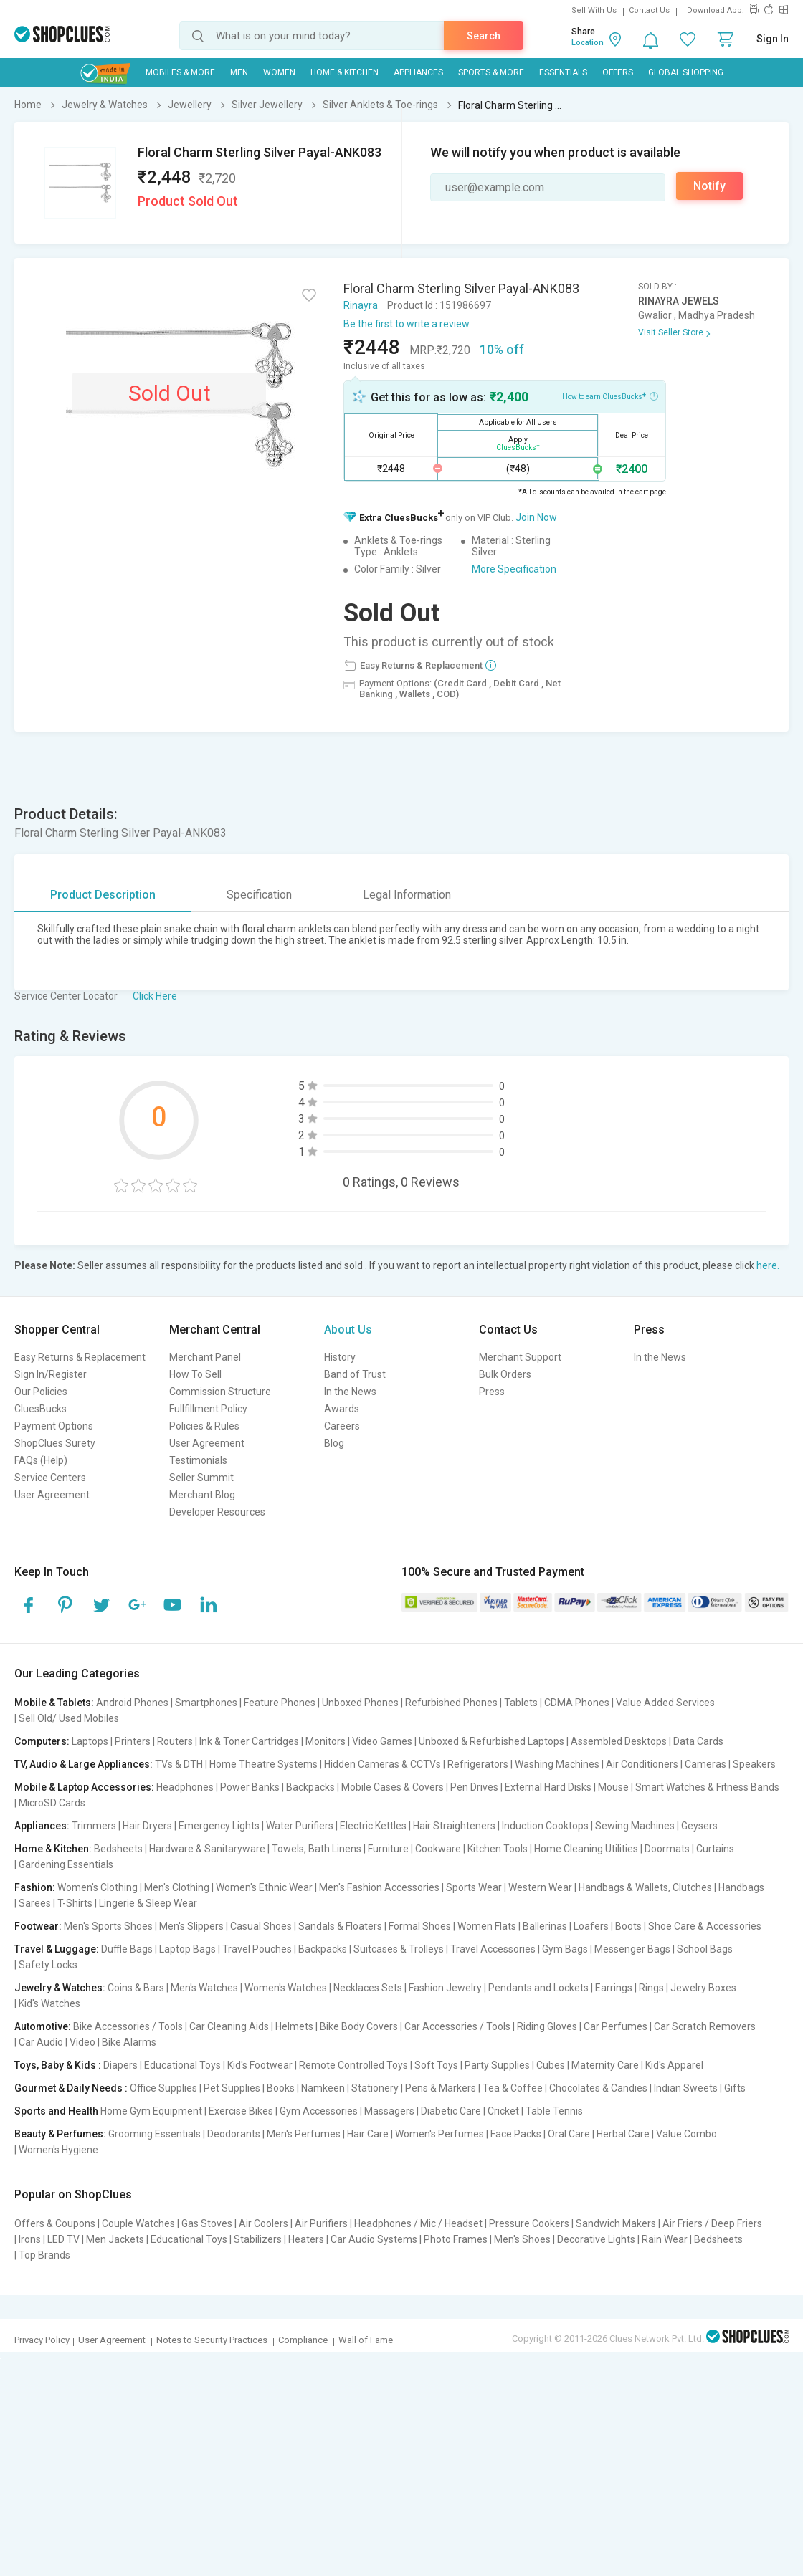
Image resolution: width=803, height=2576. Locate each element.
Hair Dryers (147, 1826)
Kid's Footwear (260, 2065)
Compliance (303, 2340)
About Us (348, 1329)
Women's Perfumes (439, 2134)
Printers (133, 1741)
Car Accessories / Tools (457, 2026)
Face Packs (515, 2134)
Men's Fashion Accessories (379, 1887)
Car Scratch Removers (705, 2026)
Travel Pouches (257, 1949)
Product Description (103, 894)
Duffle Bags (127, 1949)
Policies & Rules (204, 1426)
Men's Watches (204, 1987)
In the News (350, 1391)
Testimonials (198, 1460)
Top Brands (44, 2255)
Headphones (185, 1787)
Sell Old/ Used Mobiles (69, 1718)
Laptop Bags (187, 1949)
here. (767, 1265)
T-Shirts (74, 1903)
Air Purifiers (321, 2223)
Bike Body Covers (359, 2026)
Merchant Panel (205, 1357)
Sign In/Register (50, 1374)
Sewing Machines (635, 1826)
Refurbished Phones (451, 1702)
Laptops (90, 1741)
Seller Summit (201, 1477)
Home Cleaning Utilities (586, 1848)
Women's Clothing (97, 1887)
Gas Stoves (206, 2223)
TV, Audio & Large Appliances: (83, 1764)
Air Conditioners (642, 1764)
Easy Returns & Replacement (80, 1357)
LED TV (63, 2239)
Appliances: (42, 1826)
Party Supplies (497, 2065)
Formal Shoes (420, 1926)
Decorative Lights (596, 2239)
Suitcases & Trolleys (398, 1949)
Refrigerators (477, 1764)
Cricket (503, 2111)
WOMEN (279, 72)
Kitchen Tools (497, 1848)
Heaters (306, 2239)
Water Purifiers (299, 1826)
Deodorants (233, 2134)
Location (587, 42)
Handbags (741, 1887)
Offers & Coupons (54, 2223)
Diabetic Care (451, 2111)
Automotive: (42, 2026)
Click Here (155, 996)
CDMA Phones (576, 1702)
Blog (334, 1443)
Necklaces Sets (367, 1987)
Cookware (438, 1848)
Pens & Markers (440, 2088)
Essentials (563, 72)
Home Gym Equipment (151, 2111)
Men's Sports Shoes (108, 1926)
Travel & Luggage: (56, 1949)
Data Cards (698, 1741)
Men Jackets (115, 2239)
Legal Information (407, 894)
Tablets (521, 1702)
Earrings (613, 1987)
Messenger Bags (632, 1949)
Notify (709, 186)
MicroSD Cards (52, 1803)
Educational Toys (182, 2065)
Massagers (389, 2111)
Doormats (667, 1848)
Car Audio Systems (374, 2239)
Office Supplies (163, 2088)
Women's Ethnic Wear (264, 1887)
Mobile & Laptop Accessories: (84, 1787)
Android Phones (132, 1702)
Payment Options (53, 1426)
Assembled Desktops (619, 1741)
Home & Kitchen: (53, 1848)
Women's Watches (285, 1987)
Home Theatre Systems (263, 1764)
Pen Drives (474, 1787)
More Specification (514, 569)
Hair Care (368, 2134)
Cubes (550, 2065)
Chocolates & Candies (598, 2088)
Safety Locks (48, 1965)
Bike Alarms (129, 2042)
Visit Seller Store (670, 332)
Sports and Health (56, 2111)
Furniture (388, 1848)
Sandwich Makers (616, 2223)
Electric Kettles (373, 1826)
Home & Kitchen (344, 72)
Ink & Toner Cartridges (249, 1741)
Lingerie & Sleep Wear (148, 1903)
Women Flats (486, 1926)
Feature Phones (279, 1702)
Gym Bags (565, 1949)
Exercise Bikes (241, 2111)
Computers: (42, 1741)
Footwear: (38, 1926)
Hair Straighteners (454, 1826)
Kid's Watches (49, 2003)
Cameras (705, 1764)
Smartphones (206, 1702)
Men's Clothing (176, 1887)
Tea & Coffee (513, 2088)
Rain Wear (665, 2239)
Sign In (772, 38)
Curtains (715, 1848)
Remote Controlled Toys (353, 2065)
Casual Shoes (261, 1926)
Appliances (418, 72)
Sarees (35, 1903)
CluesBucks (40, 1408)
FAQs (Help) (40, 1460)
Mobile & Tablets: (54, 1702)
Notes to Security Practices (211, 2340)
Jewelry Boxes (703, 1987)
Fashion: (34, 1887)
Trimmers (94, 1826)
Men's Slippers (191, 1926)
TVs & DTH (179, 1764)
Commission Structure (220, 1391)
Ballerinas (545, 1926)
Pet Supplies (232, 2088)
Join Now (536, 517)
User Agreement (52, 1494)
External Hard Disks (548, 1787)
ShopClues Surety (54, 1443)
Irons (30, 2239)
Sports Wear (474, 1887)
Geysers (699, 1826)
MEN (239, 72)
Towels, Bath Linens (316, 1848)
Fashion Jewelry (445, 1987)
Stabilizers (258, 2239)
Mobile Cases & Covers (392, 1787)
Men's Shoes (522, 2239)
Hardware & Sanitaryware (207, 1848)
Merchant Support (520, 1357)
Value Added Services (665, 1702)
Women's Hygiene (58, 2149)
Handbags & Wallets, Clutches (645, 1887)
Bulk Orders (505, 1374)
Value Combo (686, 2134)
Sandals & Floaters (340, 1926)
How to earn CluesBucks (610, 396)
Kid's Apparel (674, 2065)
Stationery (375, 2088)
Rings (651, 1987)
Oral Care (569, 2134)
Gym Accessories (319, 2111)
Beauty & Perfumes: (60, 2134)
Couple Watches (138, 2223)
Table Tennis (554, 2111)
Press (492, 1391)
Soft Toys (436, 2065)
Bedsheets (118, 1848)
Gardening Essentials (66, 1864)
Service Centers (50, 1477)
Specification (259, 894)
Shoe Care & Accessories (704, 1926)
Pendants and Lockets (538, 1987)
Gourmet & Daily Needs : (71, 2088)
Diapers (120, 2065)
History (340, 1357)
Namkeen (323, 2088)
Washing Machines (557, 1764)
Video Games (382, 1741)
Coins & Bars (136, 1987)
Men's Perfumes (304, 2134)
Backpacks (310, 1787)
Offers (617, 72)
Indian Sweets (686, 2088)
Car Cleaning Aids (229, 2026)
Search (483, 36)
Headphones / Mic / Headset (418, 2223)
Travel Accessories (493, 1949)
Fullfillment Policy (208, 1408)
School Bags (705, 1949)
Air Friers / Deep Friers (712, 2223)
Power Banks (250, 1787)
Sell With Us (594, 10)
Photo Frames (456, 2239)
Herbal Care (623, 2134)
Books (281, 2088)
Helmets (294, 2026)
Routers (175, 1741)
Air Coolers (263, 2223)
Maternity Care (605, 2065)
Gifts (735, 2088)
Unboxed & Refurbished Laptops (491, 1741)
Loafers (591, 1926)
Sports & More (491, 72)
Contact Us (649, 10)
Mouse (613, 1787)
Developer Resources (217, 1512)
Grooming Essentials (154, 2134)
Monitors (325, 1741)
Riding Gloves (547, 2026)
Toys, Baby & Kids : (57, 2065)
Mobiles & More (180, 72)
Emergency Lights (219, 1826)
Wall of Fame (365, 2340)
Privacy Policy (42, 2340)
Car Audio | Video (57, 2042)
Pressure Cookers (529, 2223)
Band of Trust (355, 1374)
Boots (628, 1926)
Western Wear (540, 1887)
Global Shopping (685, 72)
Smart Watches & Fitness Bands (707, 1787)
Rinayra (360, 305)
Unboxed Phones (360, 1702)
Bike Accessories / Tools (128, 2026)
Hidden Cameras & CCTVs (382, 1764)
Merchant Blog (202, 1494)
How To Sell (195, 1374)
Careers (342, 1426)
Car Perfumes (615, 2026)
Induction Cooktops (545, 1826)
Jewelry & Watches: (59, 1987)
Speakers (754, 1764)
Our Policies (40, 1391)
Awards (341, 1408)
